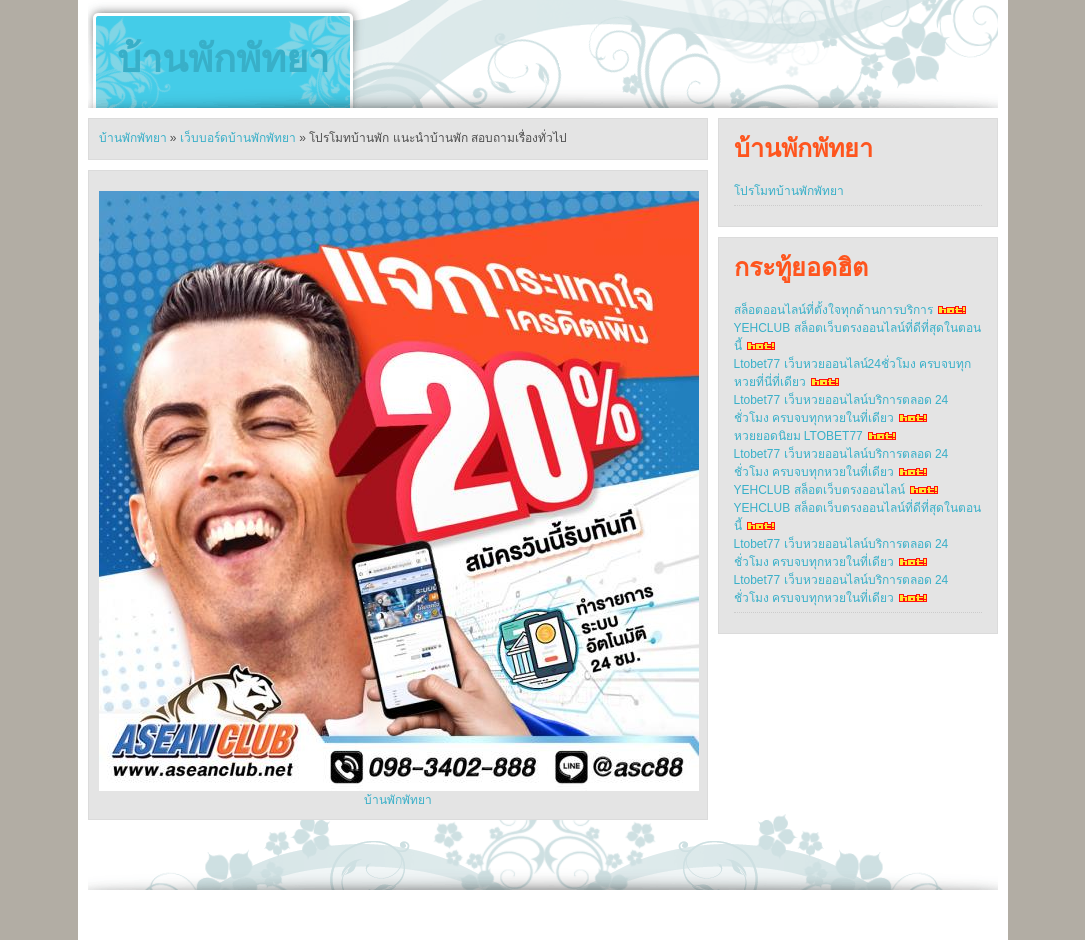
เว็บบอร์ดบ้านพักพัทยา (238, 138)
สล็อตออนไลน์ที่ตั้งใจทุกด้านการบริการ (833, 310)
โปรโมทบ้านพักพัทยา (789, 191)
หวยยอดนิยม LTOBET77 (798, 436)
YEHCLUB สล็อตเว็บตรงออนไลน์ (819, 490)
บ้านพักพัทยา (223, 59)
